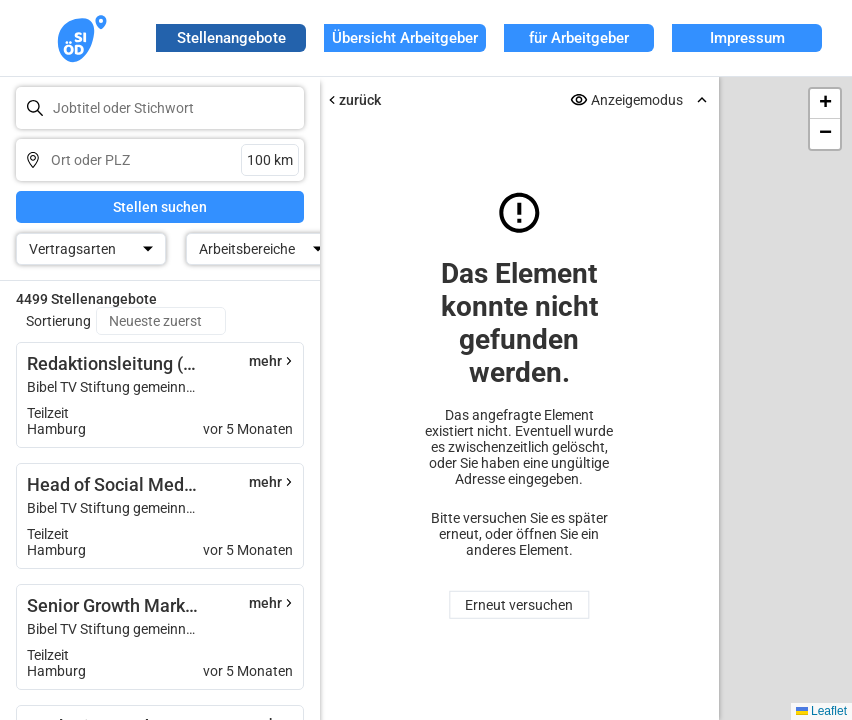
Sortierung (58, 321)
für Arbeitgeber (579, 38)
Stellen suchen (160, 207)
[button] (825, 104)
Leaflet (821, 711)
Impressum (747, 38)
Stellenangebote (231, 38)
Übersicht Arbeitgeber (405, 38)
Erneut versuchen (520, 605)
